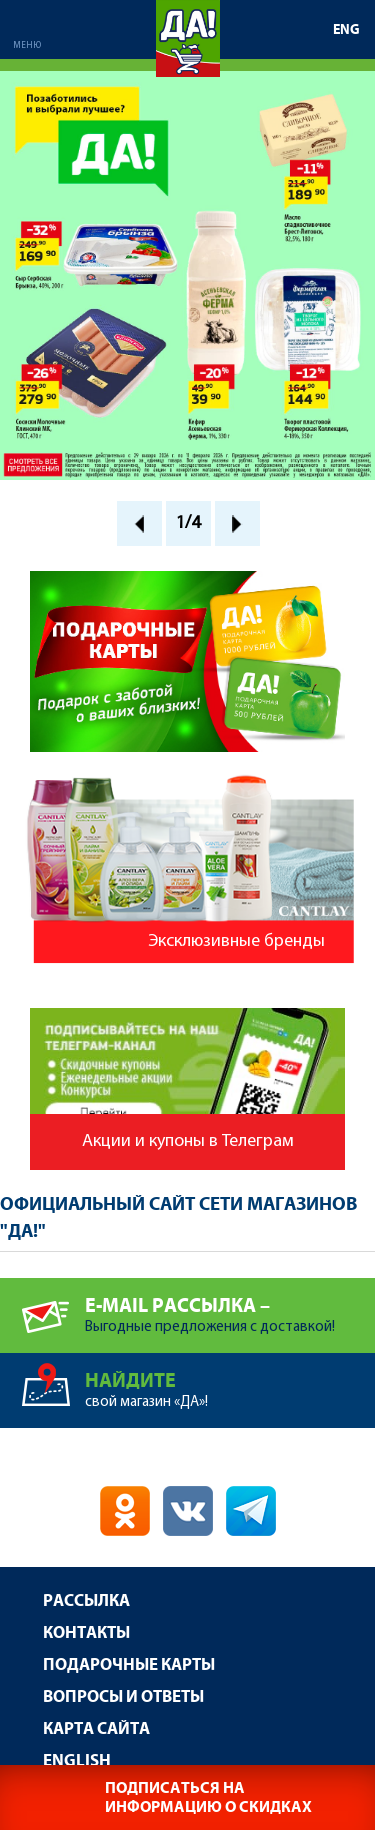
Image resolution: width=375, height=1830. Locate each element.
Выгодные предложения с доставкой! (230, 1306)
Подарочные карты (129, 1665)
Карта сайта (96, 1729)
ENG (346, 30)
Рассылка (86, 1601)
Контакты (86, 1633)
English (77, 1761)
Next (237, 523)
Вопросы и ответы (123, 1697)
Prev (139, 523)
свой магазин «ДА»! (230, 1381)
